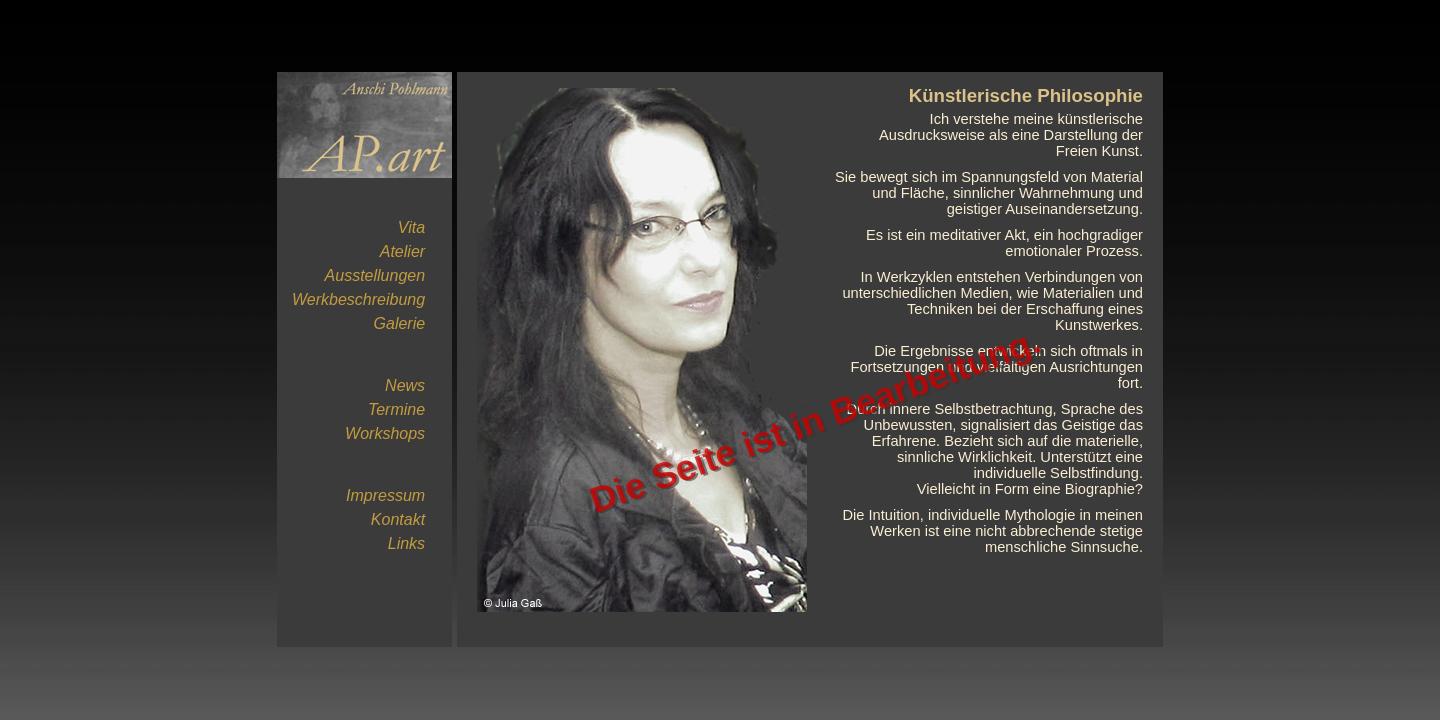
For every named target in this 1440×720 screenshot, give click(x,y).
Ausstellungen (375, 275)
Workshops (385, 433)
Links (406, 543)
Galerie (400, 323)
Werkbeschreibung (358, 299)
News (405, 385)
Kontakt (398, 519)
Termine (396, 409)
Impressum (385, 495)
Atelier (402, 251)
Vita (411, 227)
